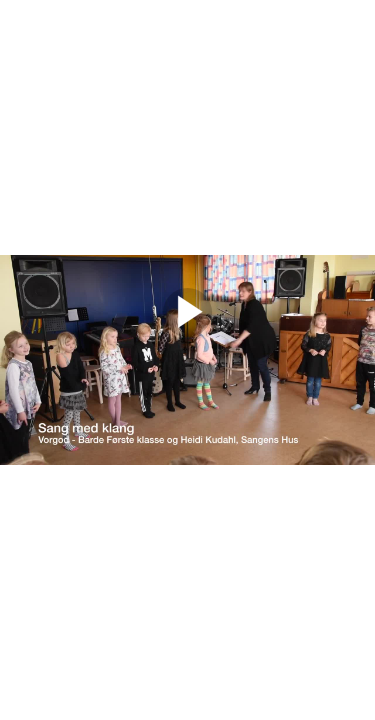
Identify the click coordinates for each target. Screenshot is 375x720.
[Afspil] (187, 332)
